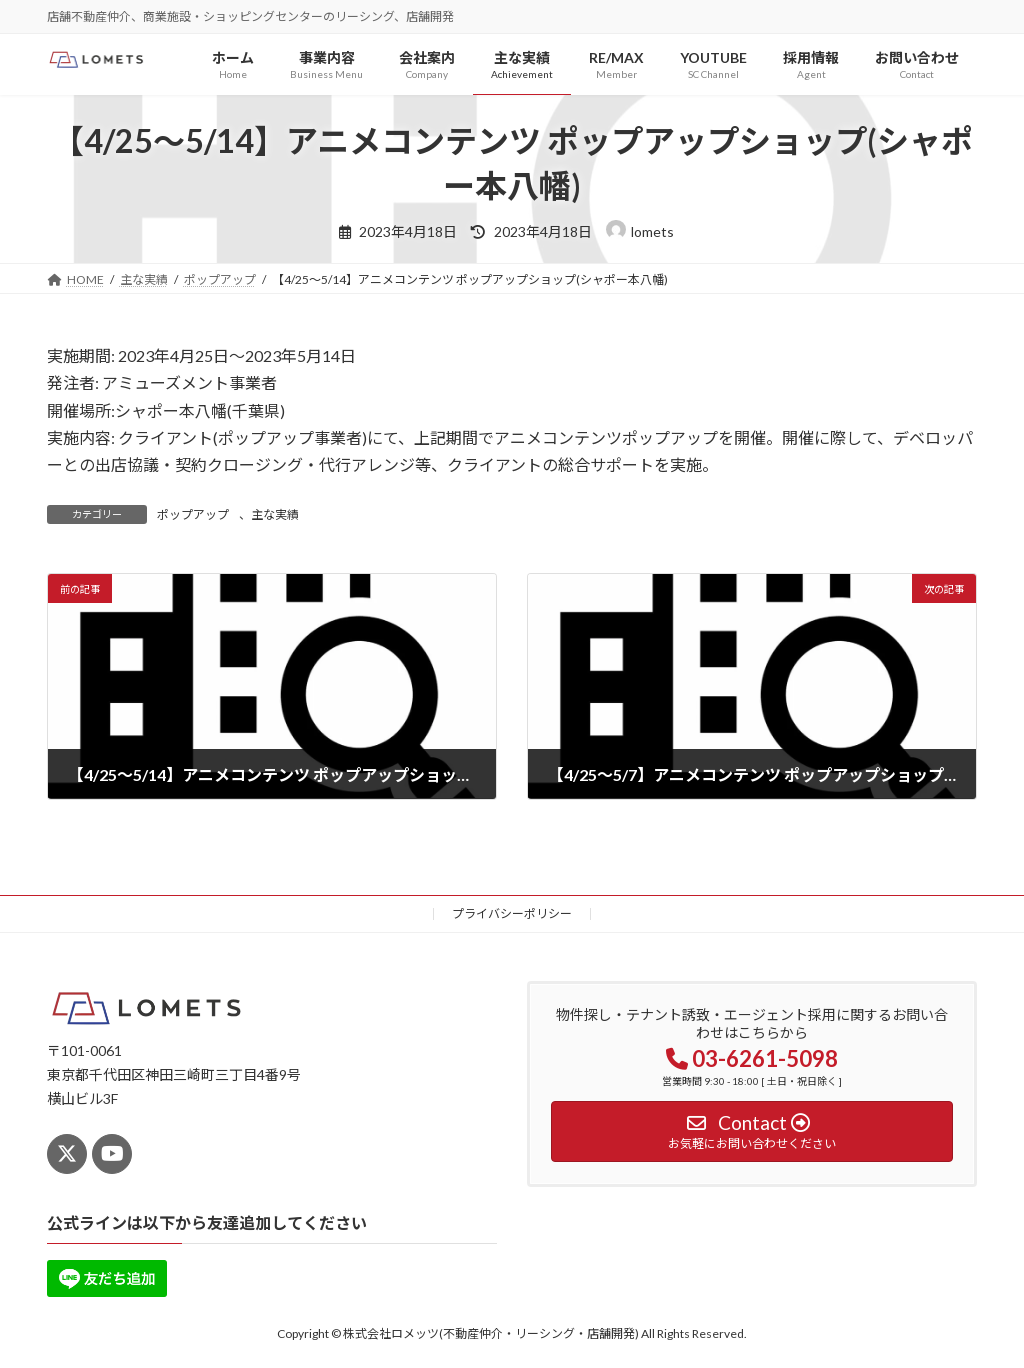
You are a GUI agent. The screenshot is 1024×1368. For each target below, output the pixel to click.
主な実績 (275, 514)
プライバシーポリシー (512, 913)
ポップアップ (193, 514)
